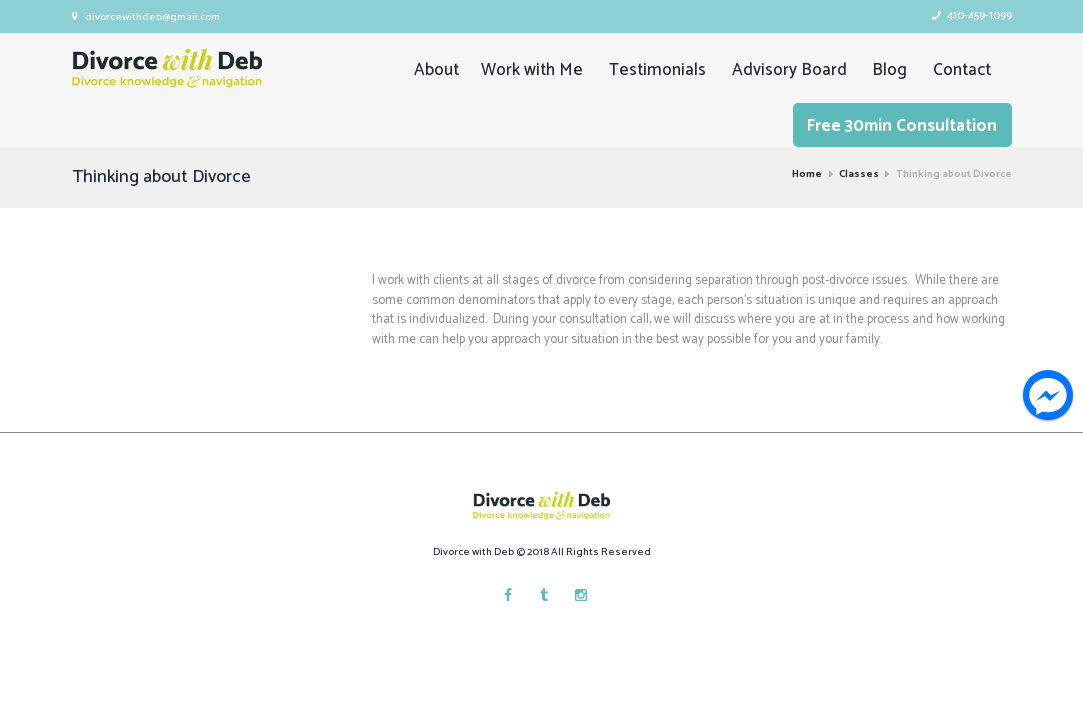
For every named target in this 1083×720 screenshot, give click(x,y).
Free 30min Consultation (902, 126)
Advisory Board (789, 70)
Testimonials (657, 70)
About (436, 70)
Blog (889, 70)
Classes (859, 175)
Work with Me (532, 70)
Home (807, 175)
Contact (962, 70)
